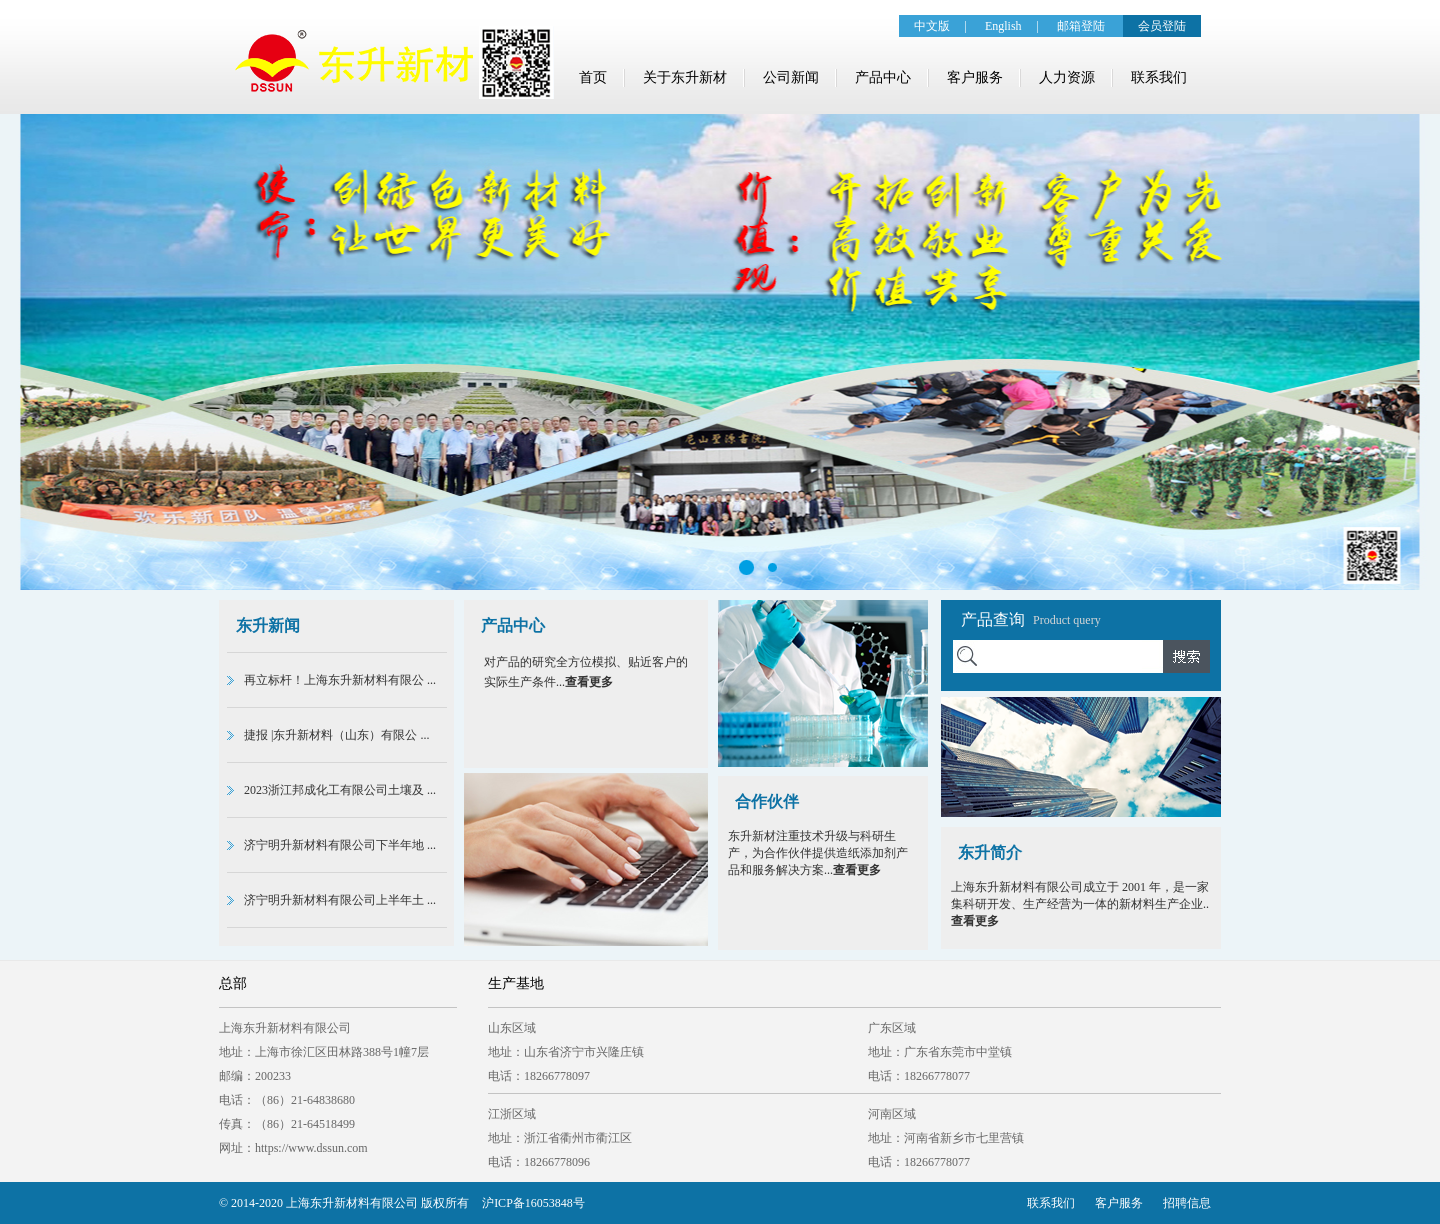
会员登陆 (1162, 26)
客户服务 (975, 77)
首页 (593, 77)
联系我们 (1159, 77)
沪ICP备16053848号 (533, 1203)
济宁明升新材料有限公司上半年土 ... (340, 900)
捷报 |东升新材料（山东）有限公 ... (336, 735)
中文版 (932, 26)
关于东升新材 (685, 77)
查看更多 (589, 682)
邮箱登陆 (1081, 26)
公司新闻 (791, 77)
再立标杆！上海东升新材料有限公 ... (340, 680)
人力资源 (1067, 77)
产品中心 (883, 77)
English (1003, 26)
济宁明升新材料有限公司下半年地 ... (340, 845)
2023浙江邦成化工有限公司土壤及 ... (340, 790)
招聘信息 (1187, 1203)
